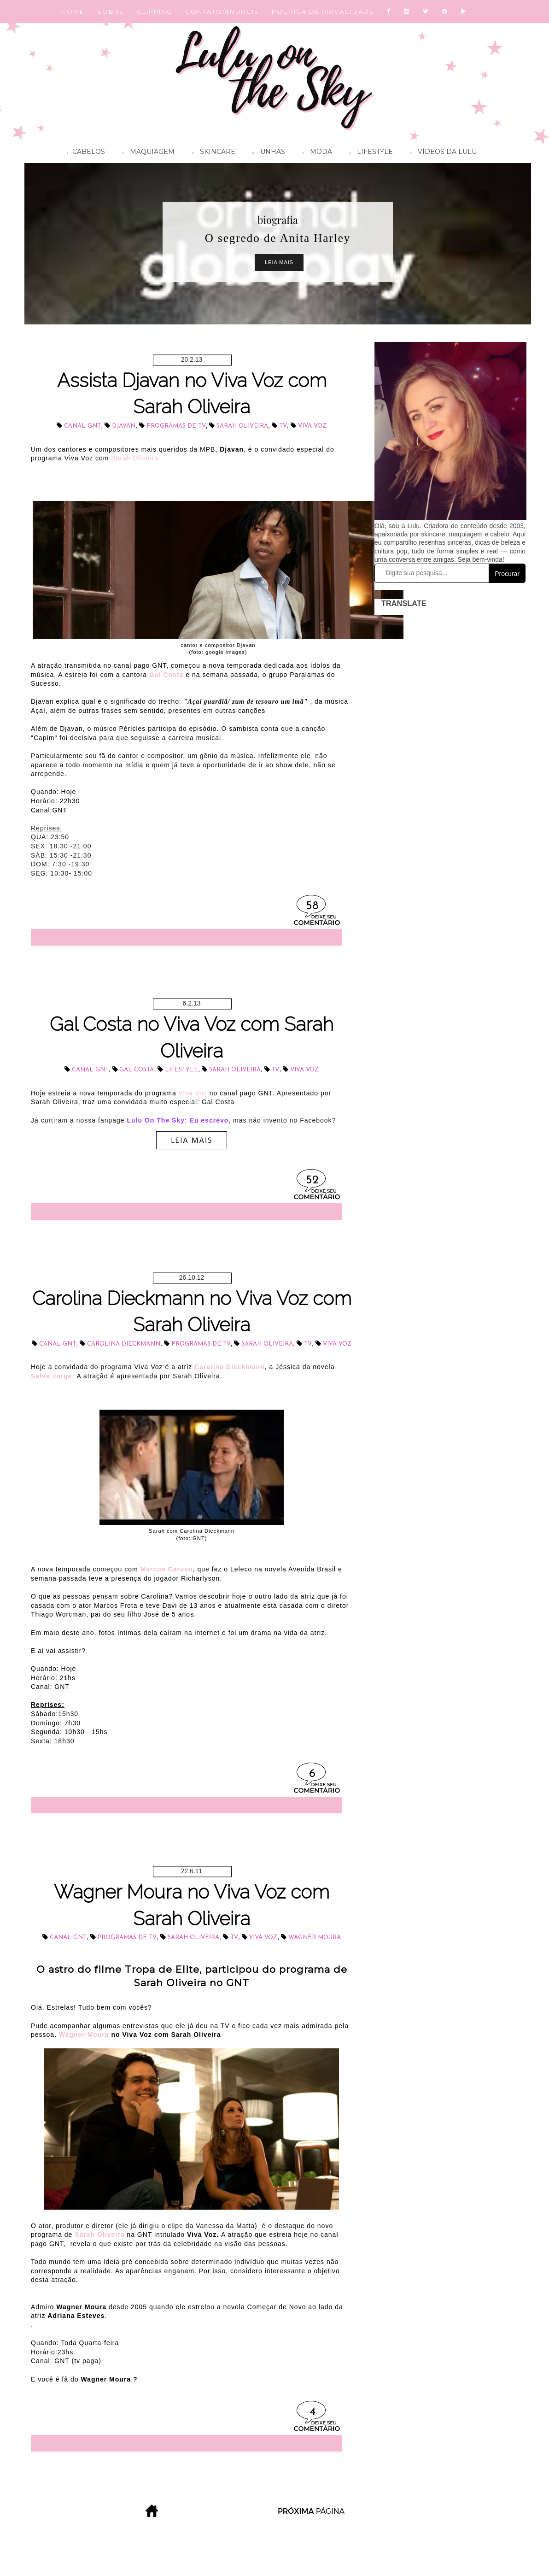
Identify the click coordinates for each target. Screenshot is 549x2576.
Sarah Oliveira (242, 426)
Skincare (211, 153)
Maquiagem (146, 153)
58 (312, 906)
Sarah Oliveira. (136, 458)
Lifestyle (369, 153)
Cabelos (83, 153)
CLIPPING (154, 11)
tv (283, 426)
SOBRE (110, 11)
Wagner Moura (314, 1938)
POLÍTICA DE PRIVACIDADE (323, 11)
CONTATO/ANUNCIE (222, 11)
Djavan (123, 426)
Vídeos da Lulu (441, 153)
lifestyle (181, 1070)
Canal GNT (82, 426)
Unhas (266, 153)
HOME (72, 11)
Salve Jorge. (53, 1376)
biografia (277, 220)
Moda (315, 153)
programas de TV (176, 426)
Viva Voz (312, 426)
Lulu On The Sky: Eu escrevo (178, 1120)
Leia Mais (279, 262)
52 (312, 1180)
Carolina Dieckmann (123, 1344)
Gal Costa (166, 674)
